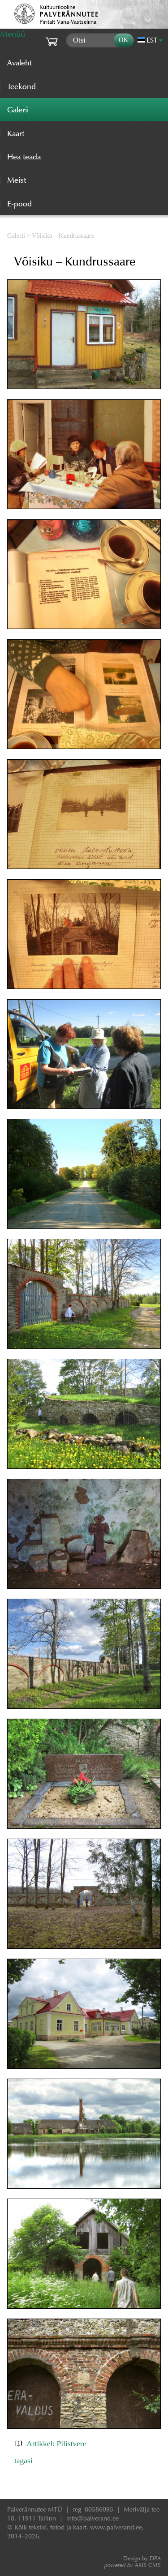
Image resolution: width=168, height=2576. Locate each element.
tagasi (23, 2460)
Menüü (12, 34)
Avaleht (19, 63)
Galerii (16, 235)
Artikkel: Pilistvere (56, 2443)
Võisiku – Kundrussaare (63, 235)
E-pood (19, 204)
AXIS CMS (132, 2565)
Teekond (21, 86)
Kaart (15, 133)
